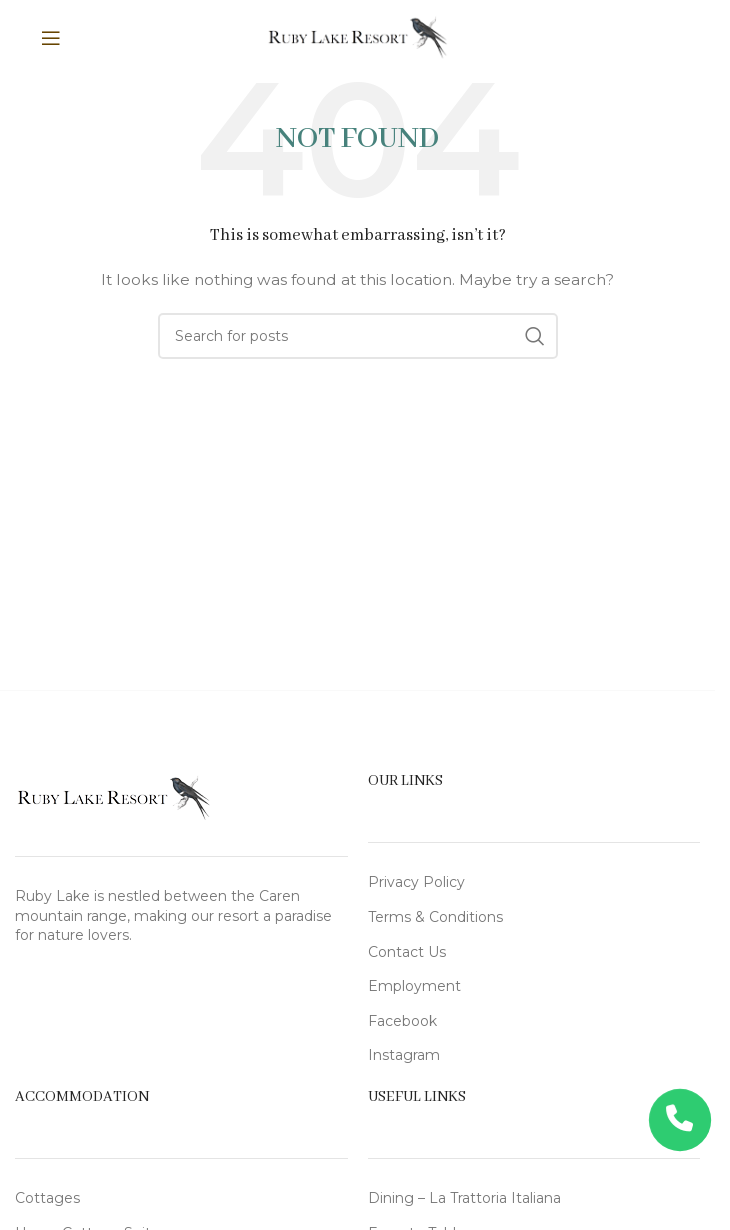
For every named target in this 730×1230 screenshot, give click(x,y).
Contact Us (407, 952)
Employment (414, 986)
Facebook (402, 1021)
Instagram (404, 1055)
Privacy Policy (416, 882)
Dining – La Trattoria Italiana (464, 1198)
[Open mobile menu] (75, 38)
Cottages (47, 1198)
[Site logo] (357, 36)
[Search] (358, 336)
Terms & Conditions (435, 917)
